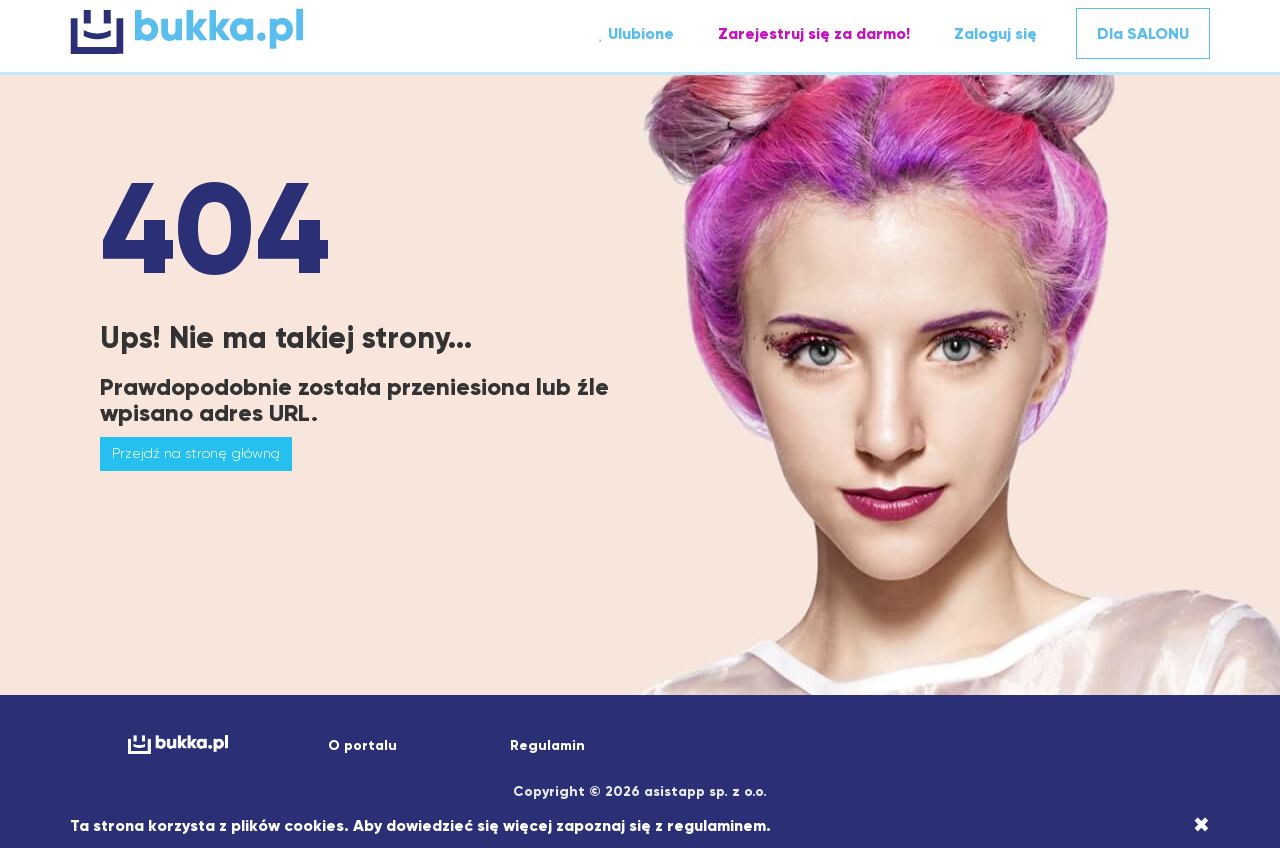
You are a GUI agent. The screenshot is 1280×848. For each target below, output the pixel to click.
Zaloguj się (995, 33)
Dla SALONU (1143, 33)
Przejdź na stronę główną (196, 453)
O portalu (362, 745)
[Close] (1201, 825)
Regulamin (547, 745)
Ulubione (636, 33)
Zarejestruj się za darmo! (814, 33)
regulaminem (716, 825)
